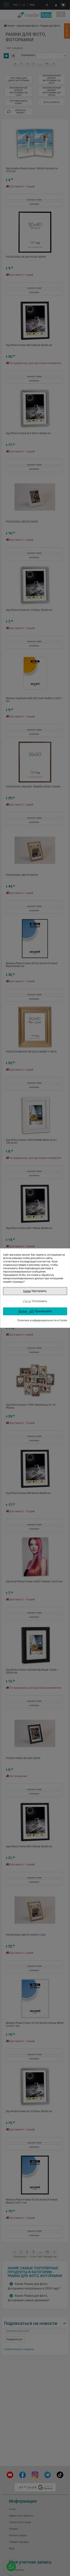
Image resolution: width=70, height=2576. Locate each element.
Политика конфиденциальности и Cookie (42, 1320)
